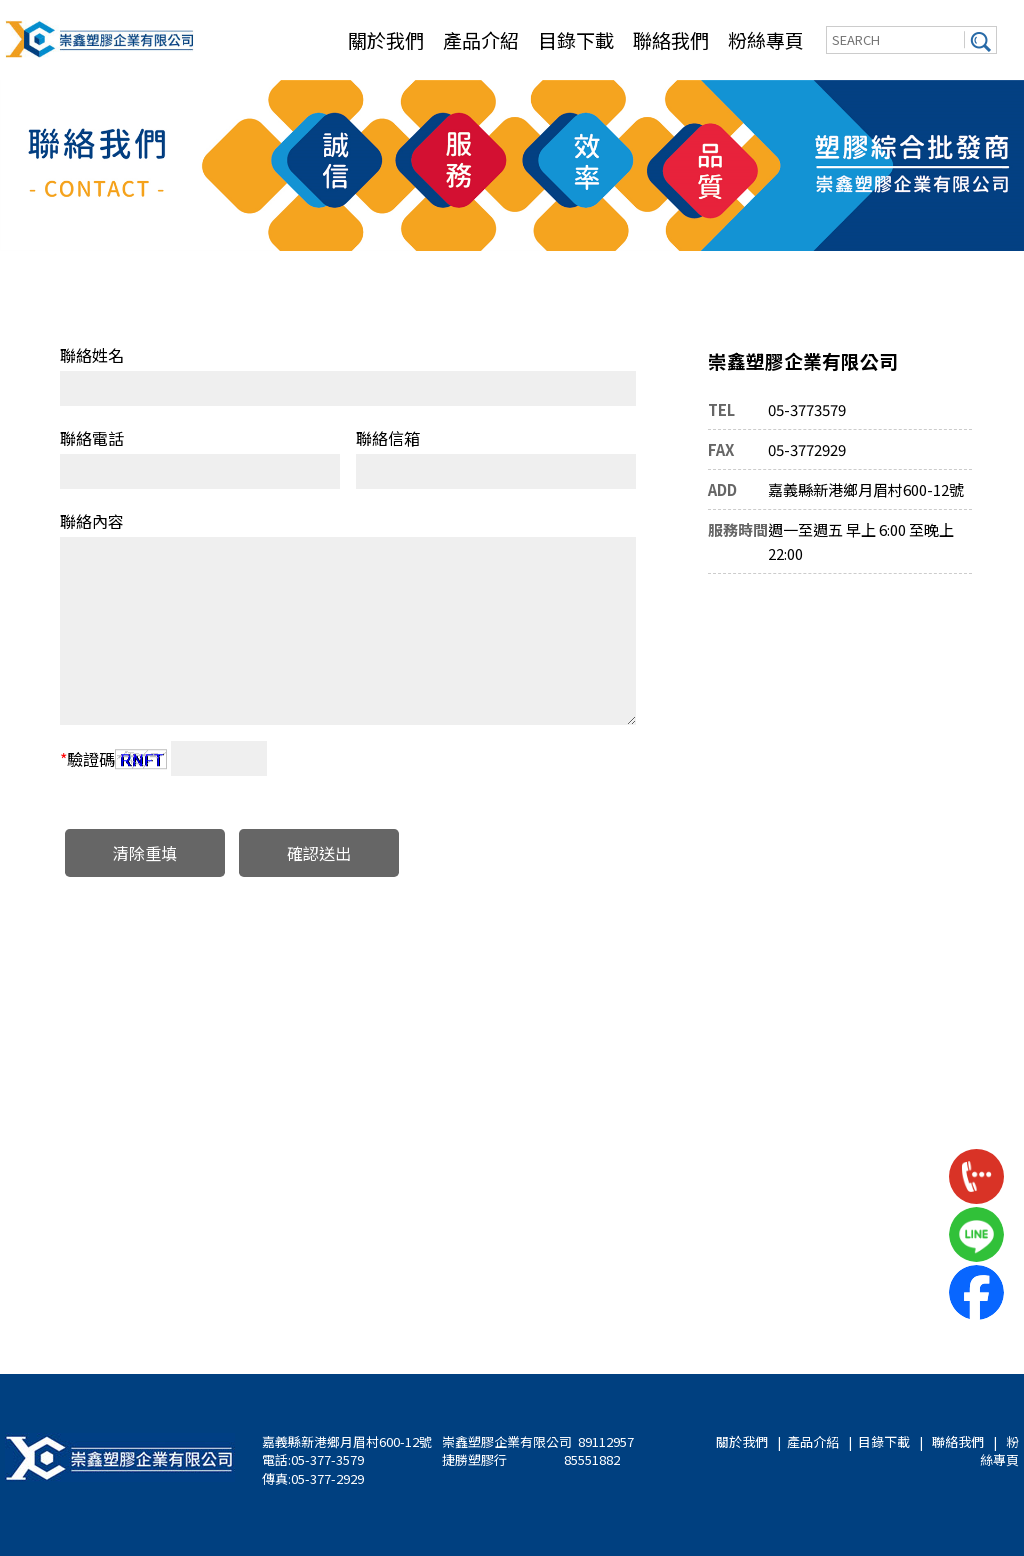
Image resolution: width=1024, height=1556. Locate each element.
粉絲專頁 (766, 39)
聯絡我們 (671, 39)
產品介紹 (481, 39)
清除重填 (145, 853)
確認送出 (319, 853)
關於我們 (386, 39)
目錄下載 (576, 39)
